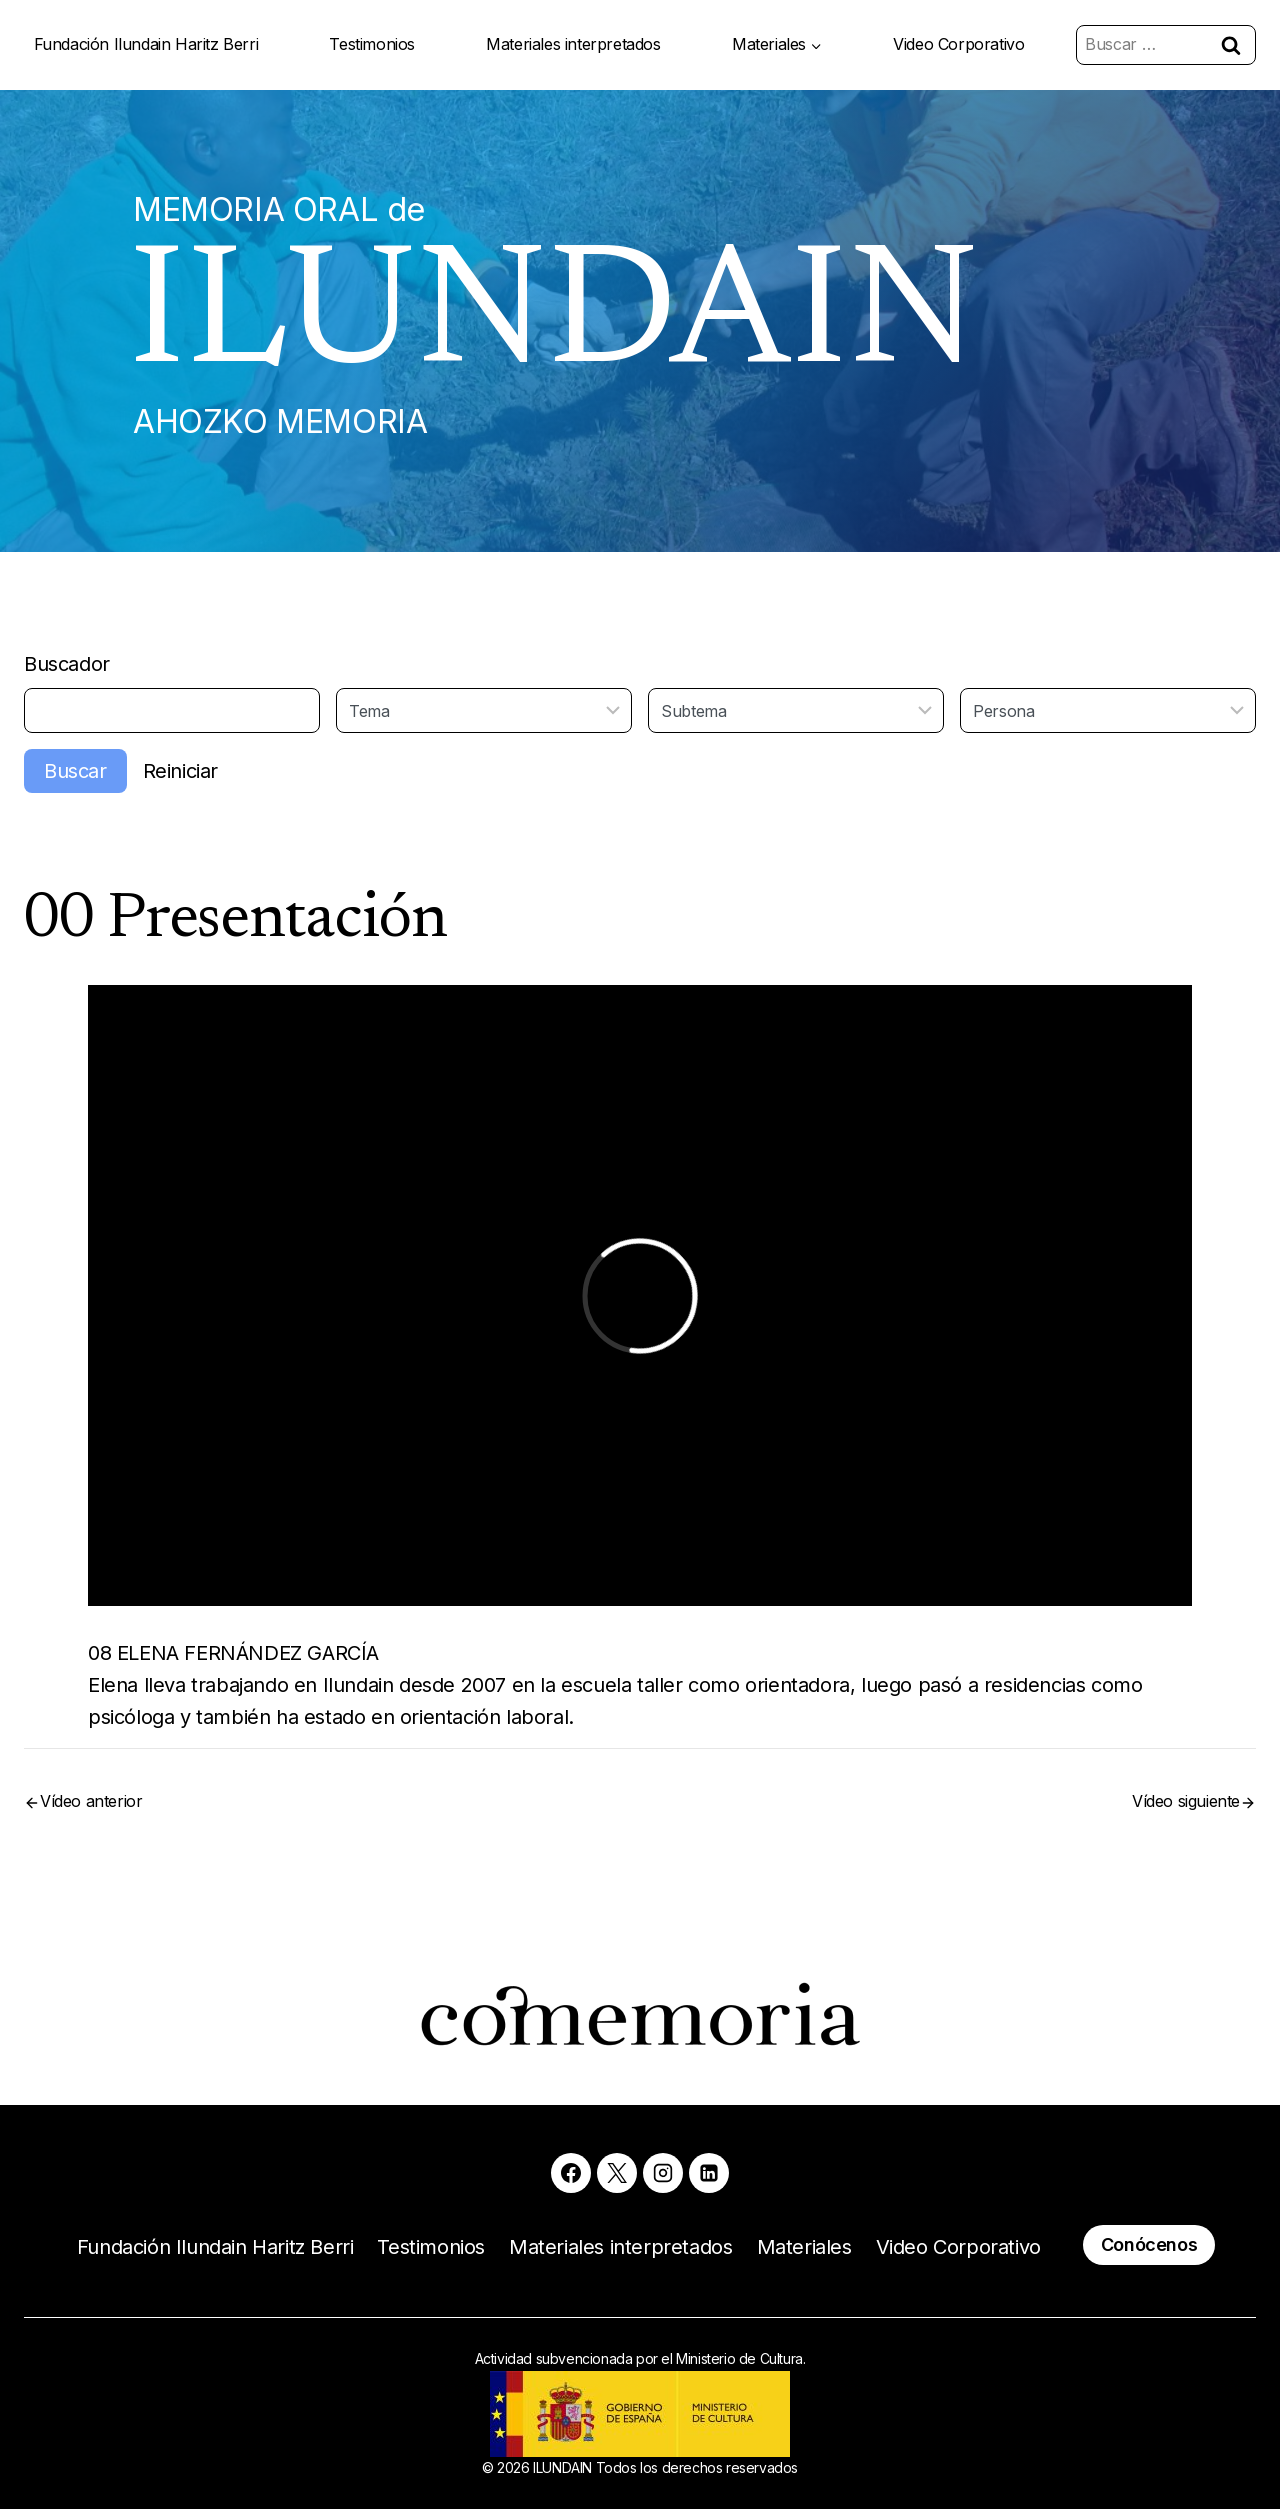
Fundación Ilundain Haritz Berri (146, 44)
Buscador (67, 664)
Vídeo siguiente (1186, 1801)
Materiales (804, 2247)
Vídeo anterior (91, 1801)
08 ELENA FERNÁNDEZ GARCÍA (233, 1653)
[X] (617, 2173)
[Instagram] (663, 2173)
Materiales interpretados (573, 44)
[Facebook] (571, 2173)
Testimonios (372, 44)
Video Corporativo (958, 44)
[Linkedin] (709, 2173)
